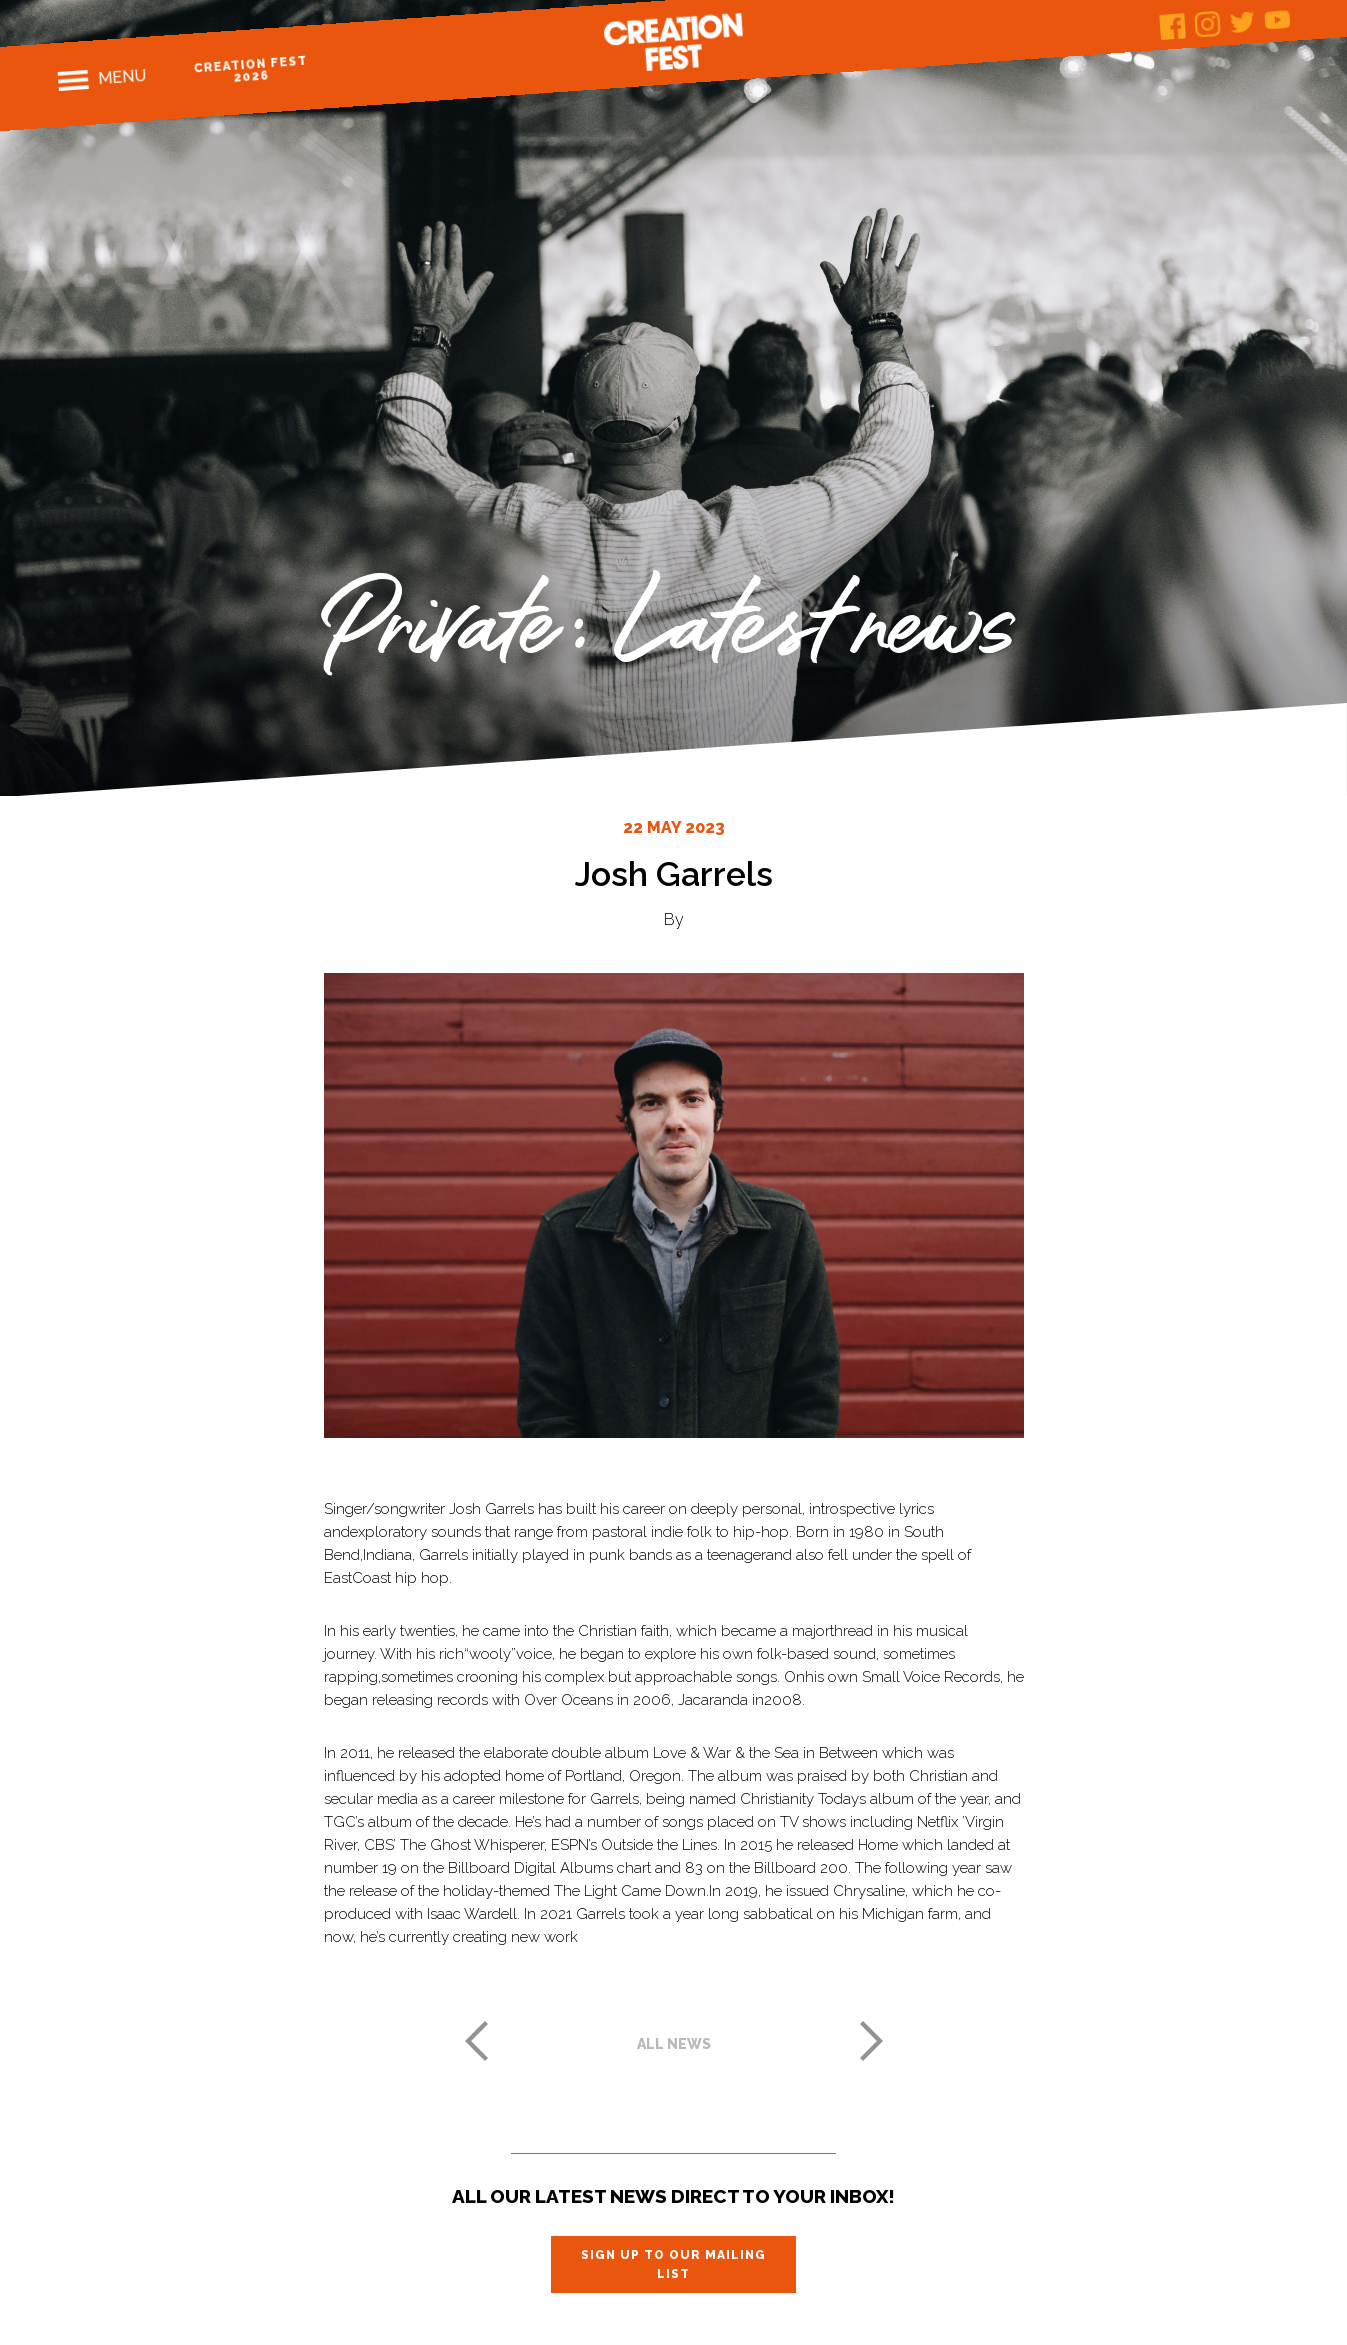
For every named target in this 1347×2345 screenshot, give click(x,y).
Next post (872, 2041)
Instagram (1207, 24)
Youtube (1277, 19)
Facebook (1172, 26)
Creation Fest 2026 (250, 69)
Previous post (476, 2041)
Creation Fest (674, 42)
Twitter (1242, 21)
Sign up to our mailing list (673, 2264)
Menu (122, 77)
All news (674, 2044)
